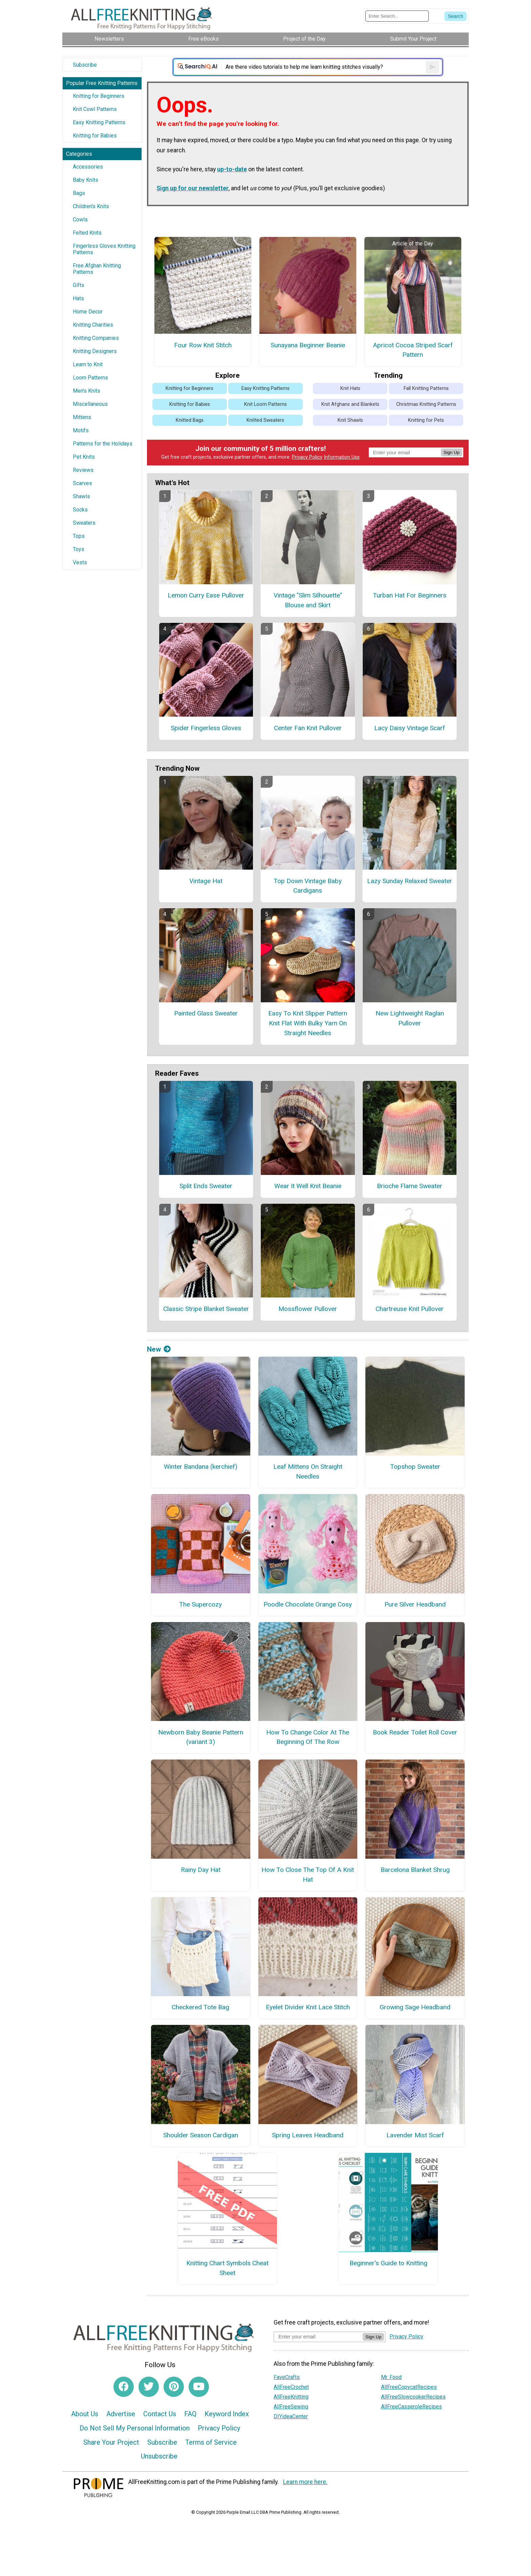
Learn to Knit (88, 364)
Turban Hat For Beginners (409, 595)
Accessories (88, 166)
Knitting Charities (93, 325)
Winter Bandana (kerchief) (200, 1466)
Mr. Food (391, 2377)
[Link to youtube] (199, 2387)
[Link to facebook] (123, 2387)
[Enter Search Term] (397, 16)
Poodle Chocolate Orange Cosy (307, 1604)
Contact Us (159, 2414)
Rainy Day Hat (200, 1870)
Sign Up (452, 452)
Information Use (342, 457)
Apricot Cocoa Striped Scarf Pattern (413, 350)
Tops (79, 536)
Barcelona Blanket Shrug (415, 1870)
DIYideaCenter (291, 2416)
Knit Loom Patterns (265, 404)
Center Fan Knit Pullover (308, 728)
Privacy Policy (307, 457)
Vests (80, 562)
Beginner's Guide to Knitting (388, 2263)
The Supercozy (200, 1604)
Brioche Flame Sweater (409, 1186)
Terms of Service (211, 2442)
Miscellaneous (90, 404)
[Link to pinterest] (174, 2387)
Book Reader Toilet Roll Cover (415, 1732)
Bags (79, 193)
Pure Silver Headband (415, 1604)
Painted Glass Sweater (206, 1013)
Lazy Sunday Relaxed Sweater (409, 881)
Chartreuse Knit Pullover (410, 1309)
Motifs (81, 430)
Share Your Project (111, 2442)
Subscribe (85, 65)
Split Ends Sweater (205, 1186)
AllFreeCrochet (291, 2387)
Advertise (120, 2414)
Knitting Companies (96, 338)
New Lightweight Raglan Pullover (410, 1018)
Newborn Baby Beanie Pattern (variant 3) (200, 1737)
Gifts (78, 285)
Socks (80, 509)
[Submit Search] (455, 16)
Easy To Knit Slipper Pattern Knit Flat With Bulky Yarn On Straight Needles (307, 1023)
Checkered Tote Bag (200, 2007)
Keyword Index (227, 2414)
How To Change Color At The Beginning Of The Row (307, 1737)
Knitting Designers (95, 351)
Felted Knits (87, 233)
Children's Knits (91, 206)
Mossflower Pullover (307, 1309)
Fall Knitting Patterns (426, 388)
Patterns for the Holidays (102, 443)
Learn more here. (305, 2482)
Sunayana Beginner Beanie (308, 345)
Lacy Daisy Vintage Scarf (409, 728)
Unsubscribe (159, 2456)
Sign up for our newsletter (192, 188)
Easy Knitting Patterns (99, 122)
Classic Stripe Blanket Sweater (206, 1309)
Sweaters (84, 523)
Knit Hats (350, 388)
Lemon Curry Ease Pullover (206, 595)
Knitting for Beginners (98, 96)
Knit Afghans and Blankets (350, 404)
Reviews (83, 470)
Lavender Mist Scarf (415, 2135)
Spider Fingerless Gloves (206, 728)
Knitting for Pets (426, 420)
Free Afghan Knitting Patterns (97, 268)
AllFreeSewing (291, 2406)
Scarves (82, 483)
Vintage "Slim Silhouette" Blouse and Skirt (308, 600)
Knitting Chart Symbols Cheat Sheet (227, 2268)
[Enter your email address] (318, 2336)
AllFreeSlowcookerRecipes (413, 2397)
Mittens (82, 417)
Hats (78, 298)
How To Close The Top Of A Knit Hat (307, 1874)
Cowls (80, 219)
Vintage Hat (205, 881)
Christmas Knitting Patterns (426, 404)
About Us (84, 2414)
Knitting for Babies (95, 135)
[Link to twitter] (149, 2387)
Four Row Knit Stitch (203, 345)
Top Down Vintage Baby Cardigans (308, 886)
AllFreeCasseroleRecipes (411, 2406)
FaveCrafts (287, 2377)
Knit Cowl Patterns (95, 109)
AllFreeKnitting (291, 2397)
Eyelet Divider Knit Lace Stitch (308, 2007)
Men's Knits (86, 391)
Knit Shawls (350, 420)
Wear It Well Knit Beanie (307, 1186)
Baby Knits (85, 180)
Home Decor (88, 311)
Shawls (81, 496)
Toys (78, 549)
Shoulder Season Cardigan (200, 2135)
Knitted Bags (190, 420)
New (159, 1349)
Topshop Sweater (415, 1466)
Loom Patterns (90, 377)
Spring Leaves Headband (307, 2135)
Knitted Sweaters (265, 420)
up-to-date (232, 169)
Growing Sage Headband (415, 2007)
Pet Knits (84, 457)
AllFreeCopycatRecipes (409, 2387)
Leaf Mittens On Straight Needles (307, 1471)
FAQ (190, 2414)
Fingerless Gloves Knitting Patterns (104, 249)
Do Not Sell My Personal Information (135, 2428)
